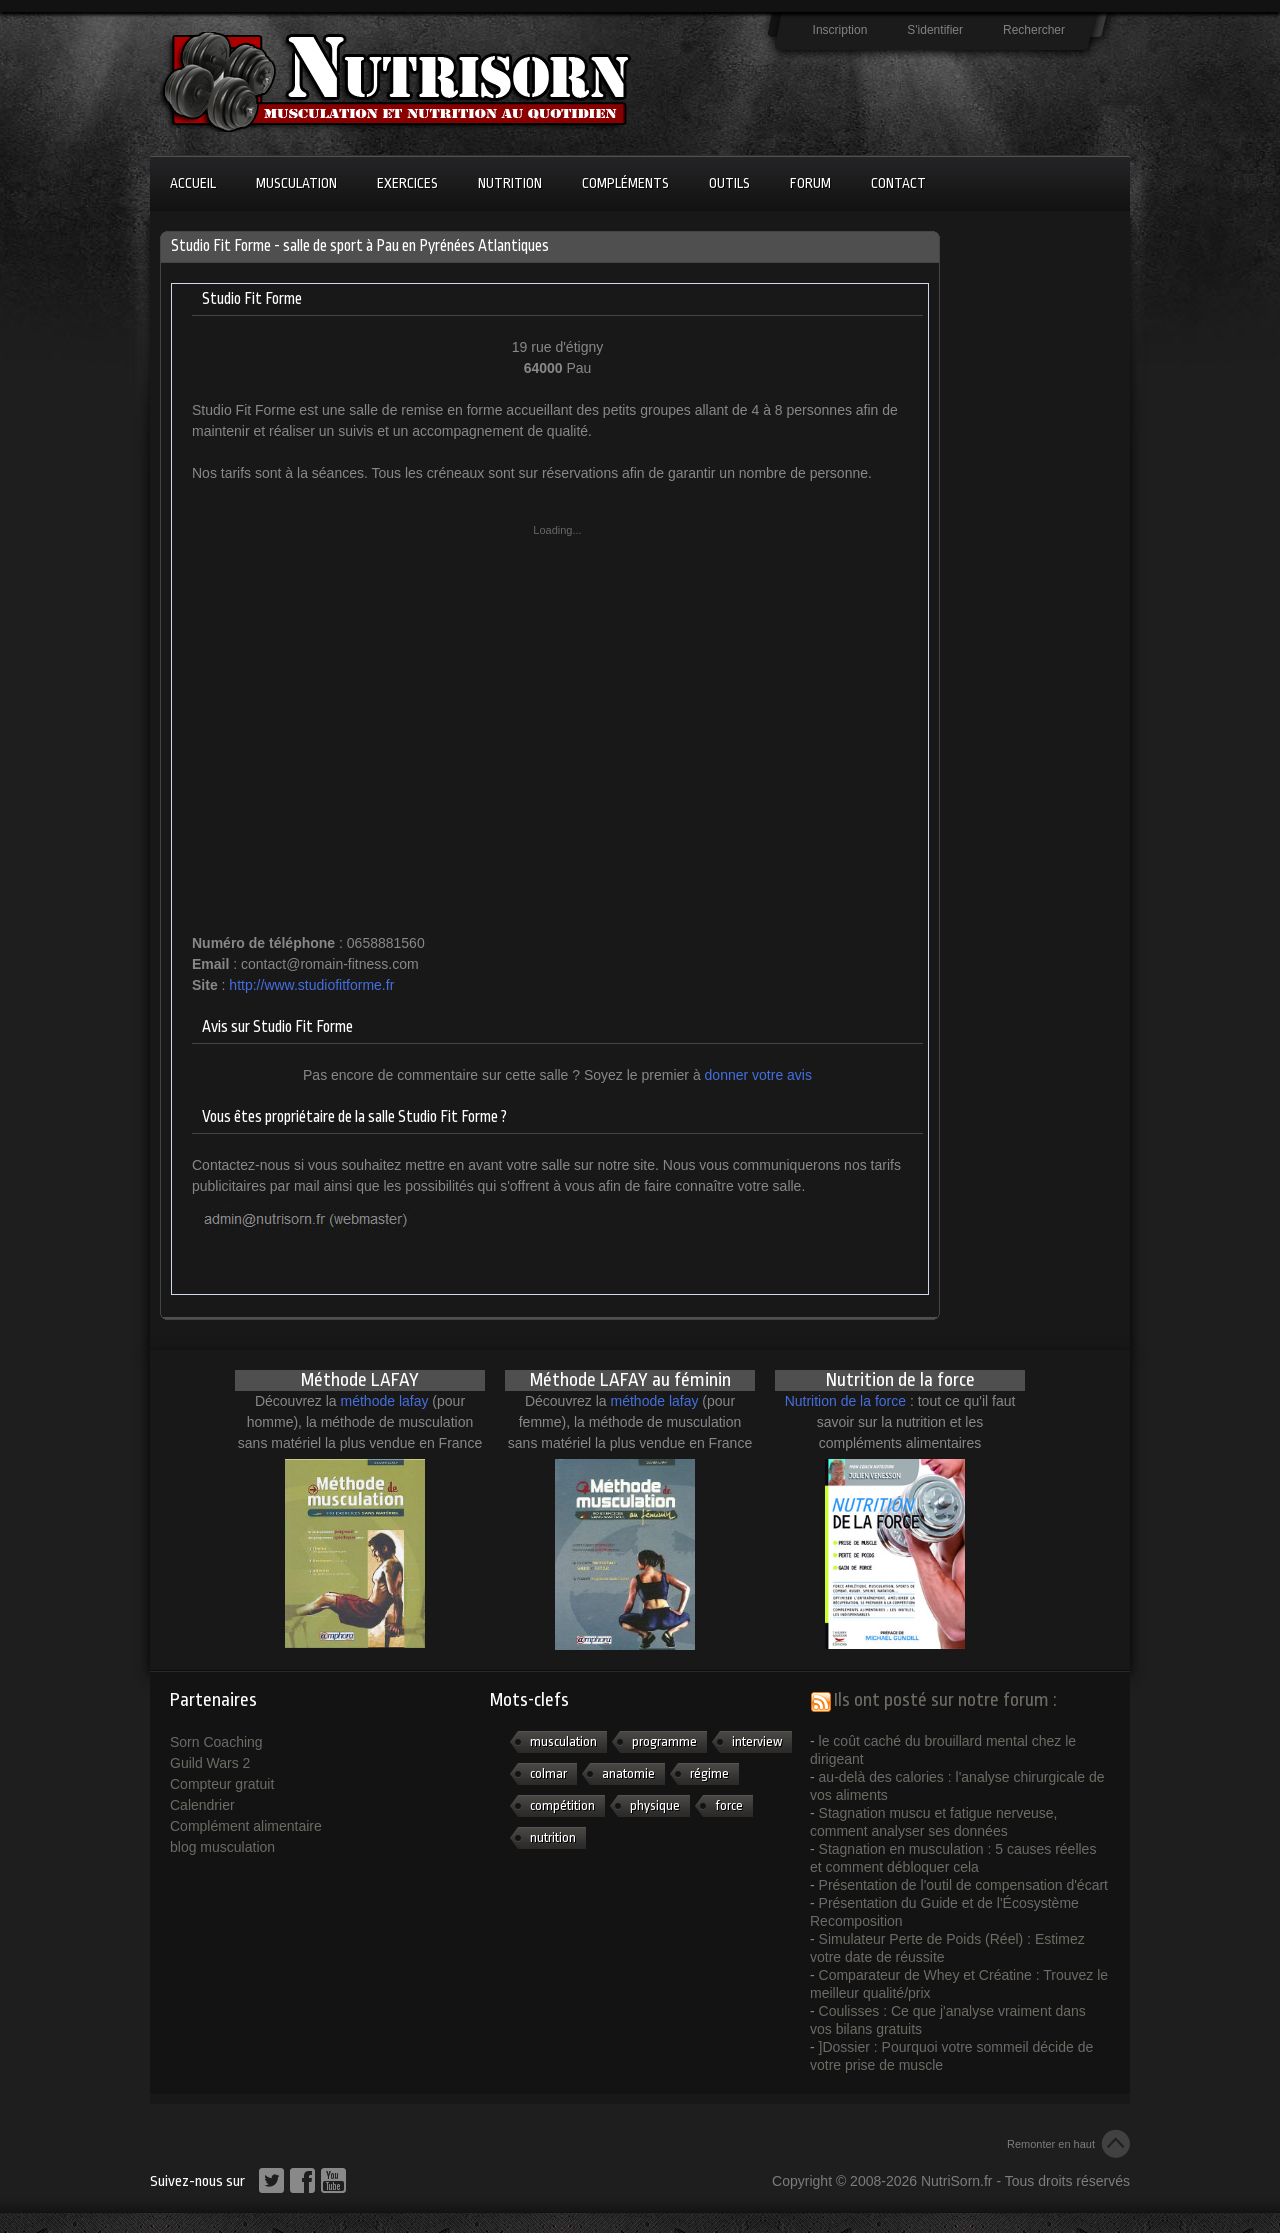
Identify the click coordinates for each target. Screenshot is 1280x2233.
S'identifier (935, 30)
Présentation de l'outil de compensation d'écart (963, 1885)
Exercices (407, 183)
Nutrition (510, 183)
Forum (810, 183)
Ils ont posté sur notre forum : (945, 1700)
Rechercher (1034, 30)
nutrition (553, 1837)
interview (757, 1741)
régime (709, 1773)
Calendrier (202, 1805)
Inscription (840, 30)
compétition (562, 1805)
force (729, 1805)
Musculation (296, 183)
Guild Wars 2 (210, 1763)
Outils (729, 183)
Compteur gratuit (222, 1784)
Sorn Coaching (216, 1742)
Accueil (193, 183)
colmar (548, 1773)
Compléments (625, 183)
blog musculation (222, 1847)
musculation (563, 1741)
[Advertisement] (1030, 531)
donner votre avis (758, 1075)
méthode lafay (385, 1401)
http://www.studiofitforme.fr (311, 985)
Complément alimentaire (246, 1826)
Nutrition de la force (845, 1401)
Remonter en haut (1051, 2144)
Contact (898, 183)
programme (664, 1741)
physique (655, 1805)
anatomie (628, 1773)
